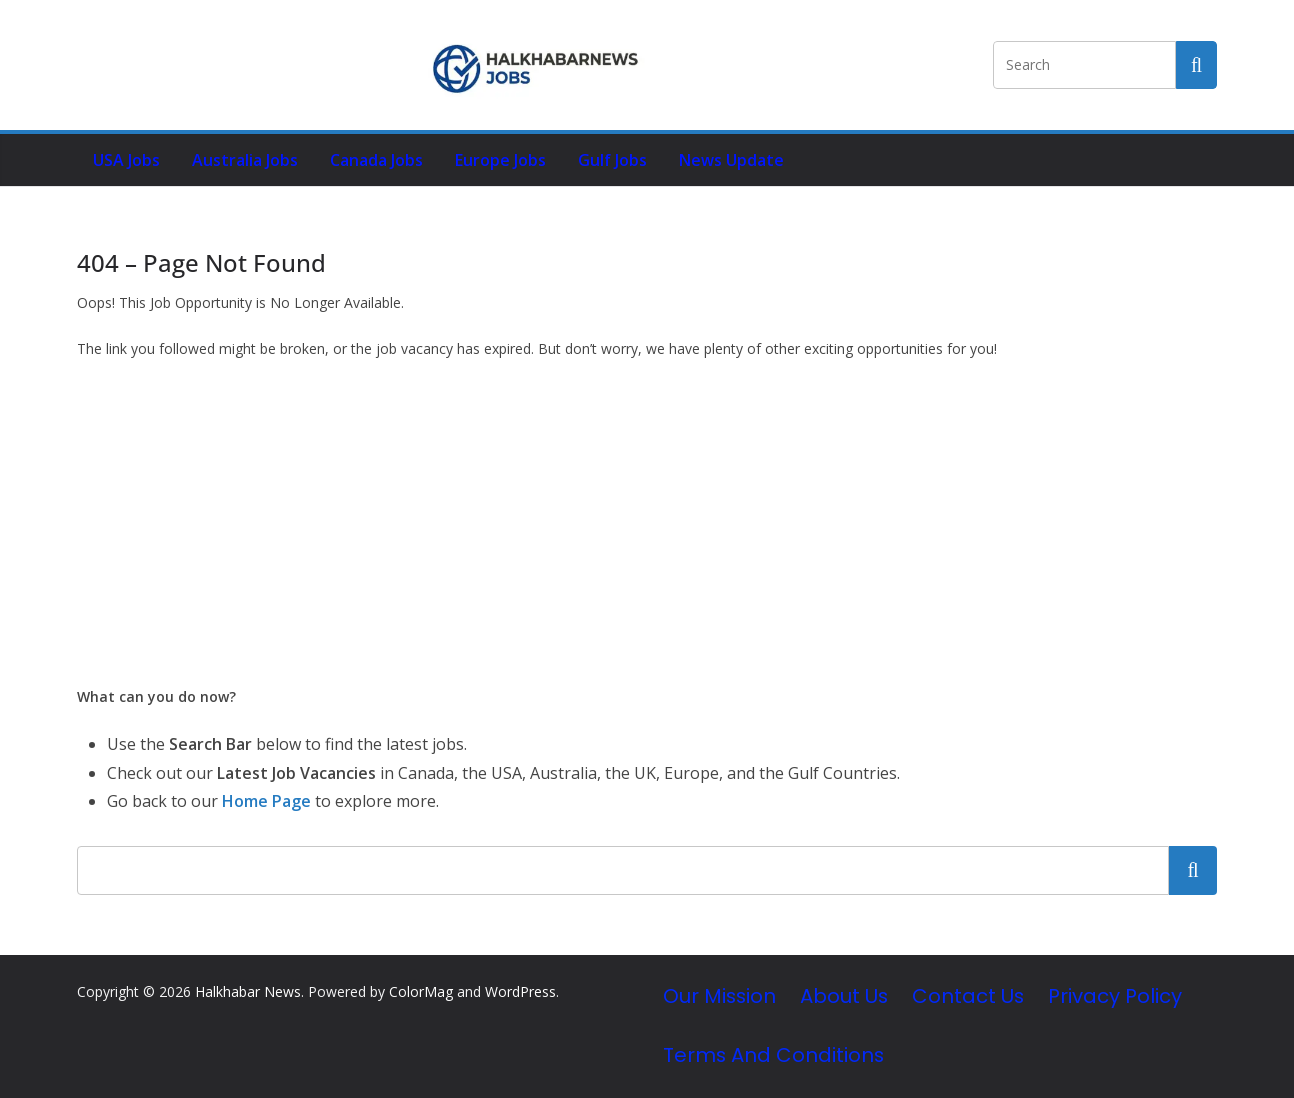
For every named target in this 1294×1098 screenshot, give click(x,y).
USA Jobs (126, 160)
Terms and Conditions (773, 1055)
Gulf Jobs (612, 160)
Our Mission (719, 996)
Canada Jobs (376, 160)
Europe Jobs (500, 160)
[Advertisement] (647, 523)
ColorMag (421, 991)
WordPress (520, 991)
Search (1193, 870)
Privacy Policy (1115, 996)
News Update (731, 160)
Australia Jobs (245, 160)
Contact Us (968, 996)
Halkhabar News (248, 991)
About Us (844, 996)
